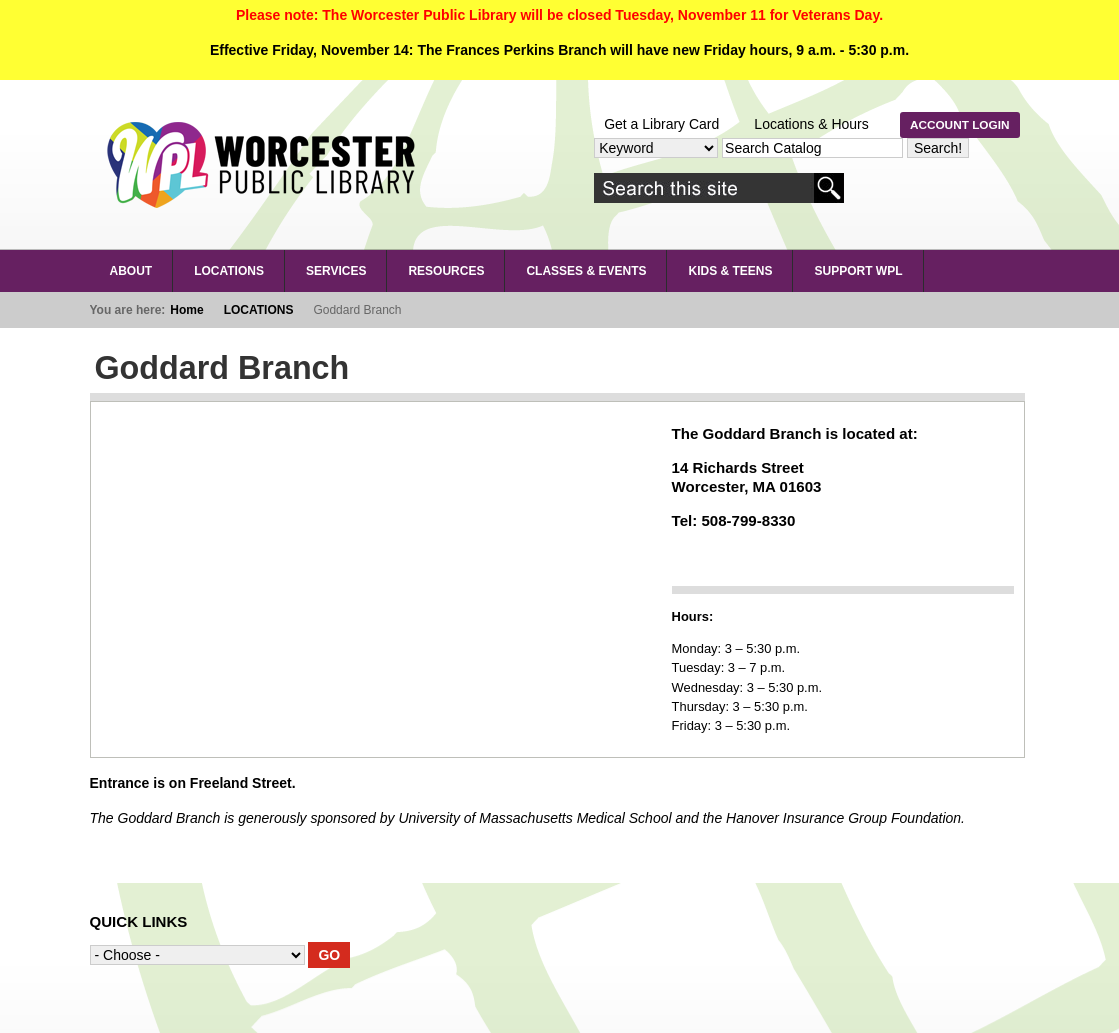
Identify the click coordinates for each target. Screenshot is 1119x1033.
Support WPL (858, 271)
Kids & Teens (730, 271)
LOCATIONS (229, 271)
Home (186, 310)
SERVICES (336, 271)
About (131, 271)
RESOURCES (446, 271)
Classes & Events (586, 271)
